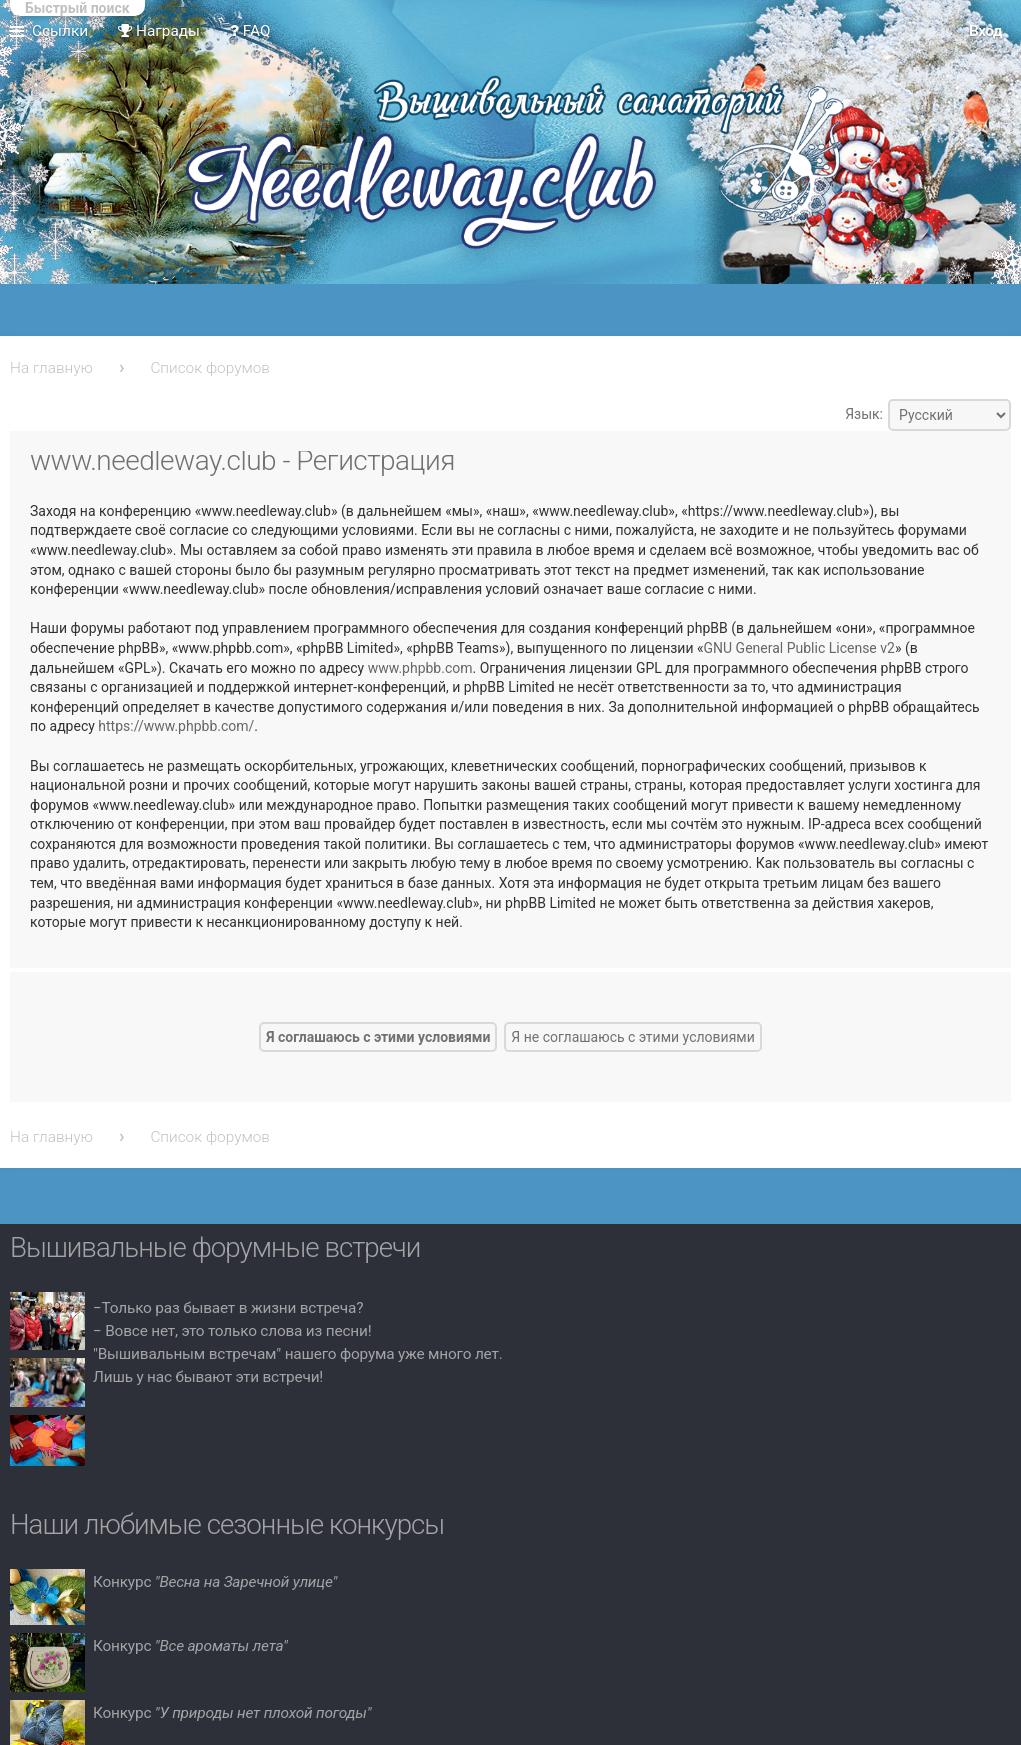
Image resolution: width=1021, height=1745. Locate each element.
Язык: (864, 414)
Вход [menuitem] (985, 31)
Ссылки (60, 31)
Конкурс (215, 1582)
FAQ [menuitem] (250, 31)
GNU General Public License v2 (799, 648)
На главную (51, 368)
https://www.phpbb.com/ (176, 726)
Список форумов (210, 368)
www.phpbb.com (420, 668)
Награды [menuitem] (159, 31)
